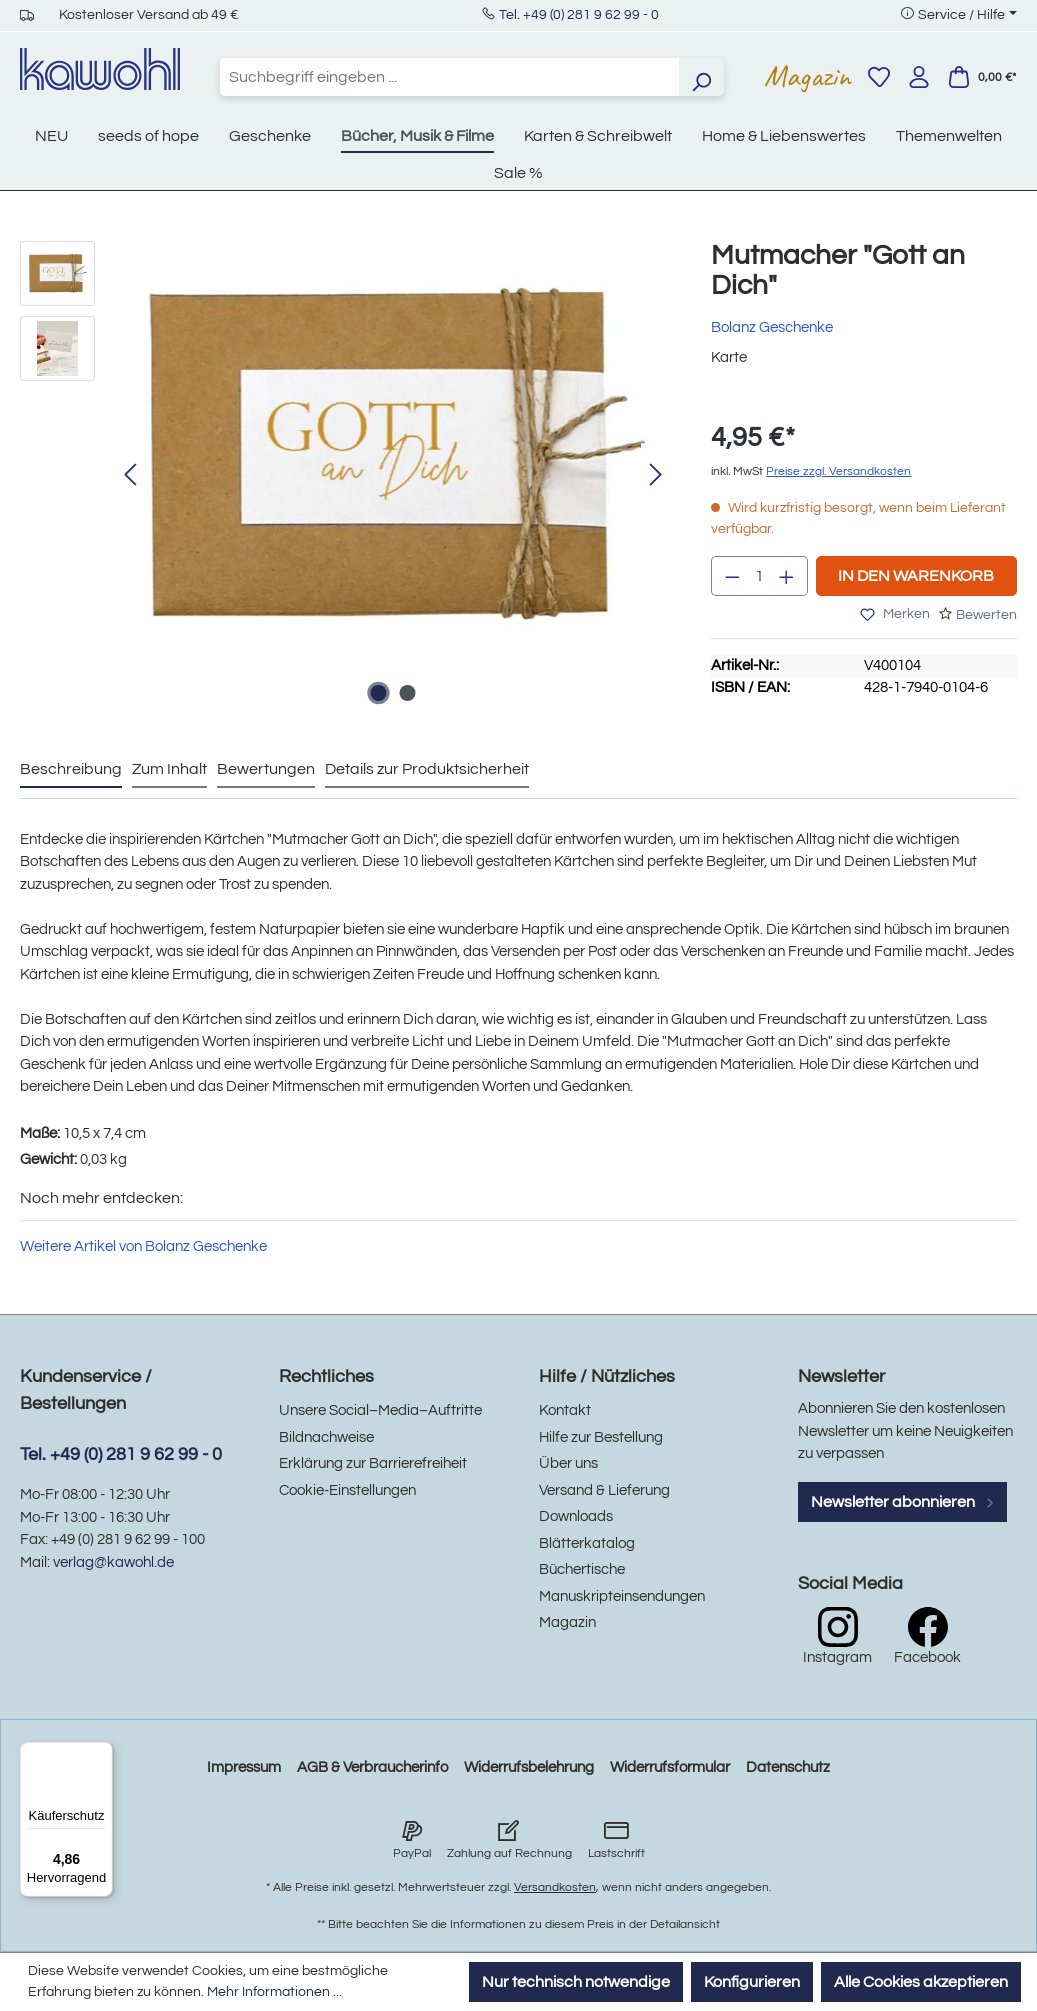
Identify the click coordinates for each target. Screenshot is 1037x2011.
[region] (345, 476)
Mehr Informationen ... (274, 1992)
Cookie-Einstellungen (347, 1490)
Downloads (576, 1516)
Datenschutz (788, 1767)
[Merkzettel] (879, 77)
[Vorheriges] (130, 475)
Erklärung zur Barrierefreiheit (373, 1463)
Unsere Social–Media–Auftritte (380, 1410)
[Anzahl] (760, 576)
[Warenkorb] (982, 77)
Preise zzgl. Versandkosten (838, 471)
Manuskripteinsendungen (622, 1596)
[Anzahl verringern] (732, 576)
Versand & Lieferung (604, 1490)
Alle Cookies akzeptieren (921, 1982)
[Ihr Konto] (919, 77)
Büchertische (582, 1569)
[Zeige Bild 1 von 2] (378, 693)
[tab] (71, 770)
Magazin (807, 76)
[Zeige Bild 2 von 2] (407, 693)
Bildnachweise (326, 1437)
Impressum (244, 1767)
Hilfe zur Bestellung (601, 1437)
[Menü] (101, 1754)
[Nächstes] (656, 475)
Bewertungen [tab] (266, 769)
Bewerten (986, 615)
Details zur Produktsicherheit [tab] (427, 769)
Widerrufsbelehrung (529, 1767)
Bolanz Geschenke (772, 327)
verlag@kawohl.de (113, 1562)
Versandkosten (555, 1887)
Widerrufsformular (670, 1767)
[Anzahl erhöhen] (787, 576)
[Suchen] (701, 77)
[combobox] (449, 77)
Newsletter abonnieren (903, 1502)
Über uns (568, 1463)
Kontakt (565, 1410)
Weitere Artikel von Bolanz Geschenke (143, 1246)
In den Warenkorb (916, 576)
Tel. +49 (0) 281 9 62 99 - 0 (579, 15)
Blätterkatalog (587, 1543)
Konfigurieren (752, 1982)
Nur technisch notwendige (576, 1982)
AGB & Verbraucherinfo (372, 1767)
